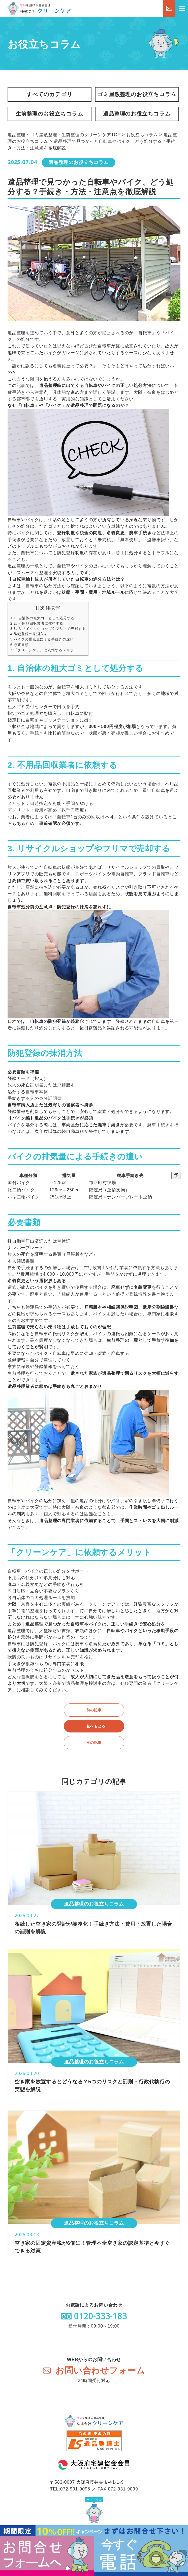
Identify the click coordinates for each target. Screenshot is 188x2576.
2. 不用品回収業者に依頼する (36, 623)
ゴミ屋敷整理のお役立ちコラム (136, 94)
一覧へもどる (94, 1726)
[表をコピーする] (175, 1175)
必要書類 (19, 645)
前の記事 (94, 1710)
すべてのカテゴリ (49, 94)
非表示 (53, 608)
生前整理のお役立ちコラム (49, 114)
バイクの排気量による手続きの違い (42, 639)
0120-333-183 (100, 2316)
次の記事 (94, 1743)
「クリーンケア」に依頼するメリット (43, 650)
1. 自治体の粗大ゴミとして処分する (42, 618)
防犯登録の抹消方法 (28, 634)
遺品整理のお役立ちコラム (137, 114)
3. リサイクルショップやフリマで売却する (48, 629)
